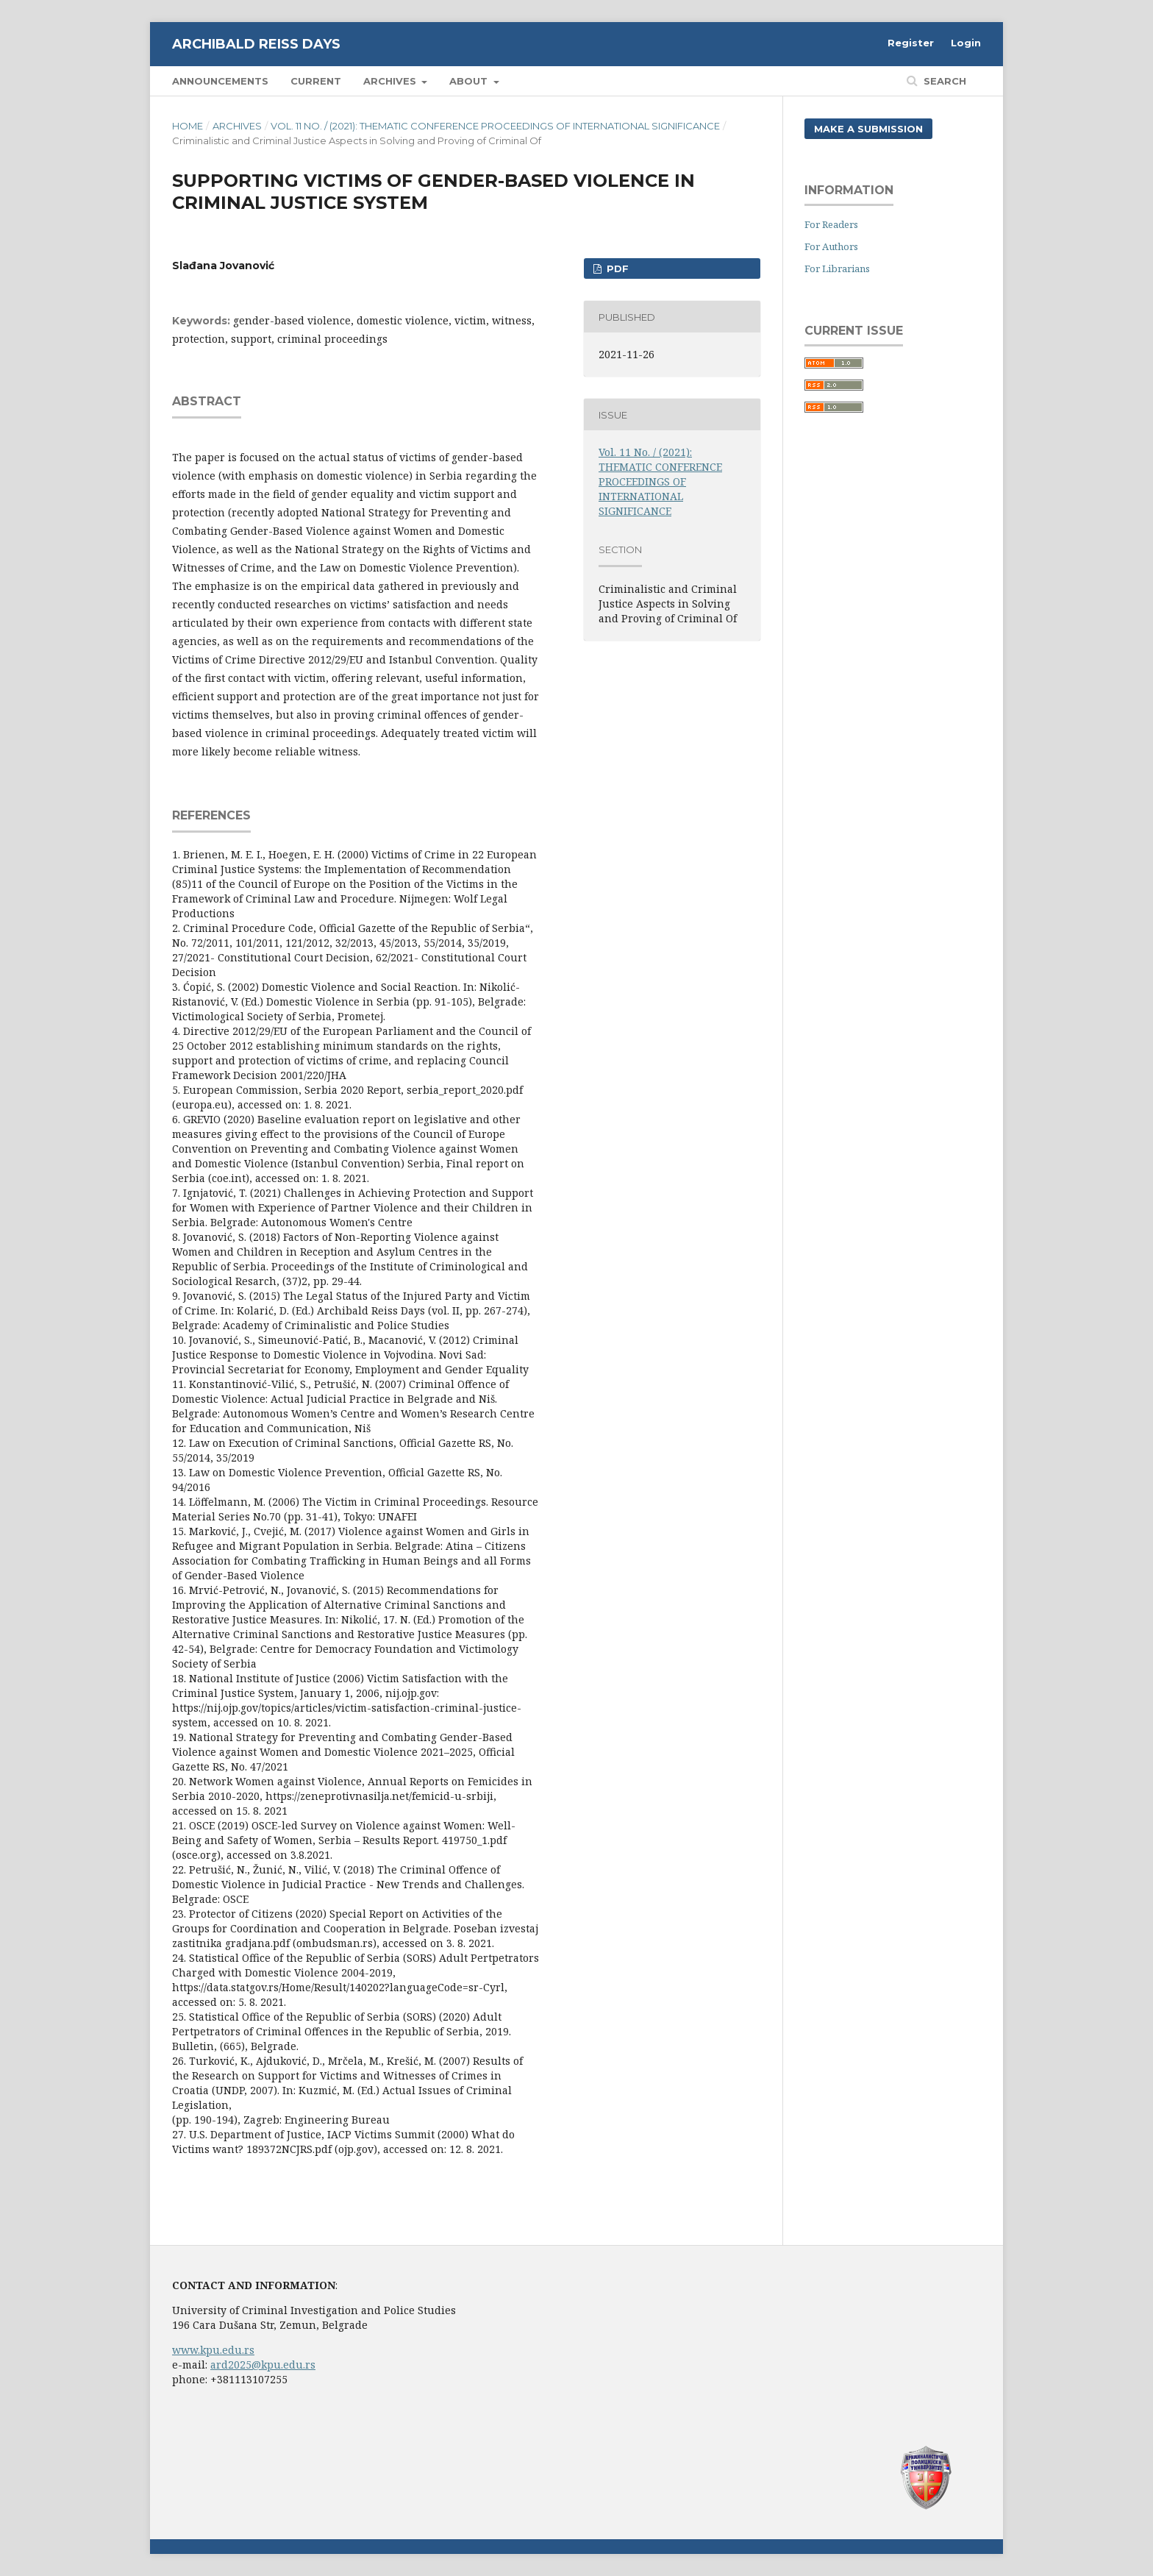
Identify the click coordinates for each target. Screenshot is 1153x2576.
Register (911, 43)
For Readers (831, 224)
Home (187, 126)
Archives (391, 81)
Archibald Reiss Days (256, 44)
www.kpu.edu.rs (213, 2350)
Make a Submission (868, 129)
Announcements (220, 81)
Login (966, 43)
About (469, 81)
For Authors (831, 246)
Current (315, 81)
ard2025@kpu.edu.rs (262, 2365)
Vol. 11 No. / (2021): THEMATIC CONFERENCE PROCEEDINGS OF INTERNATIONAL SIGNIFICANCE (495, 126)
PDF (616, 268)
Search (943, 81)
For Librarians (837, 268)
